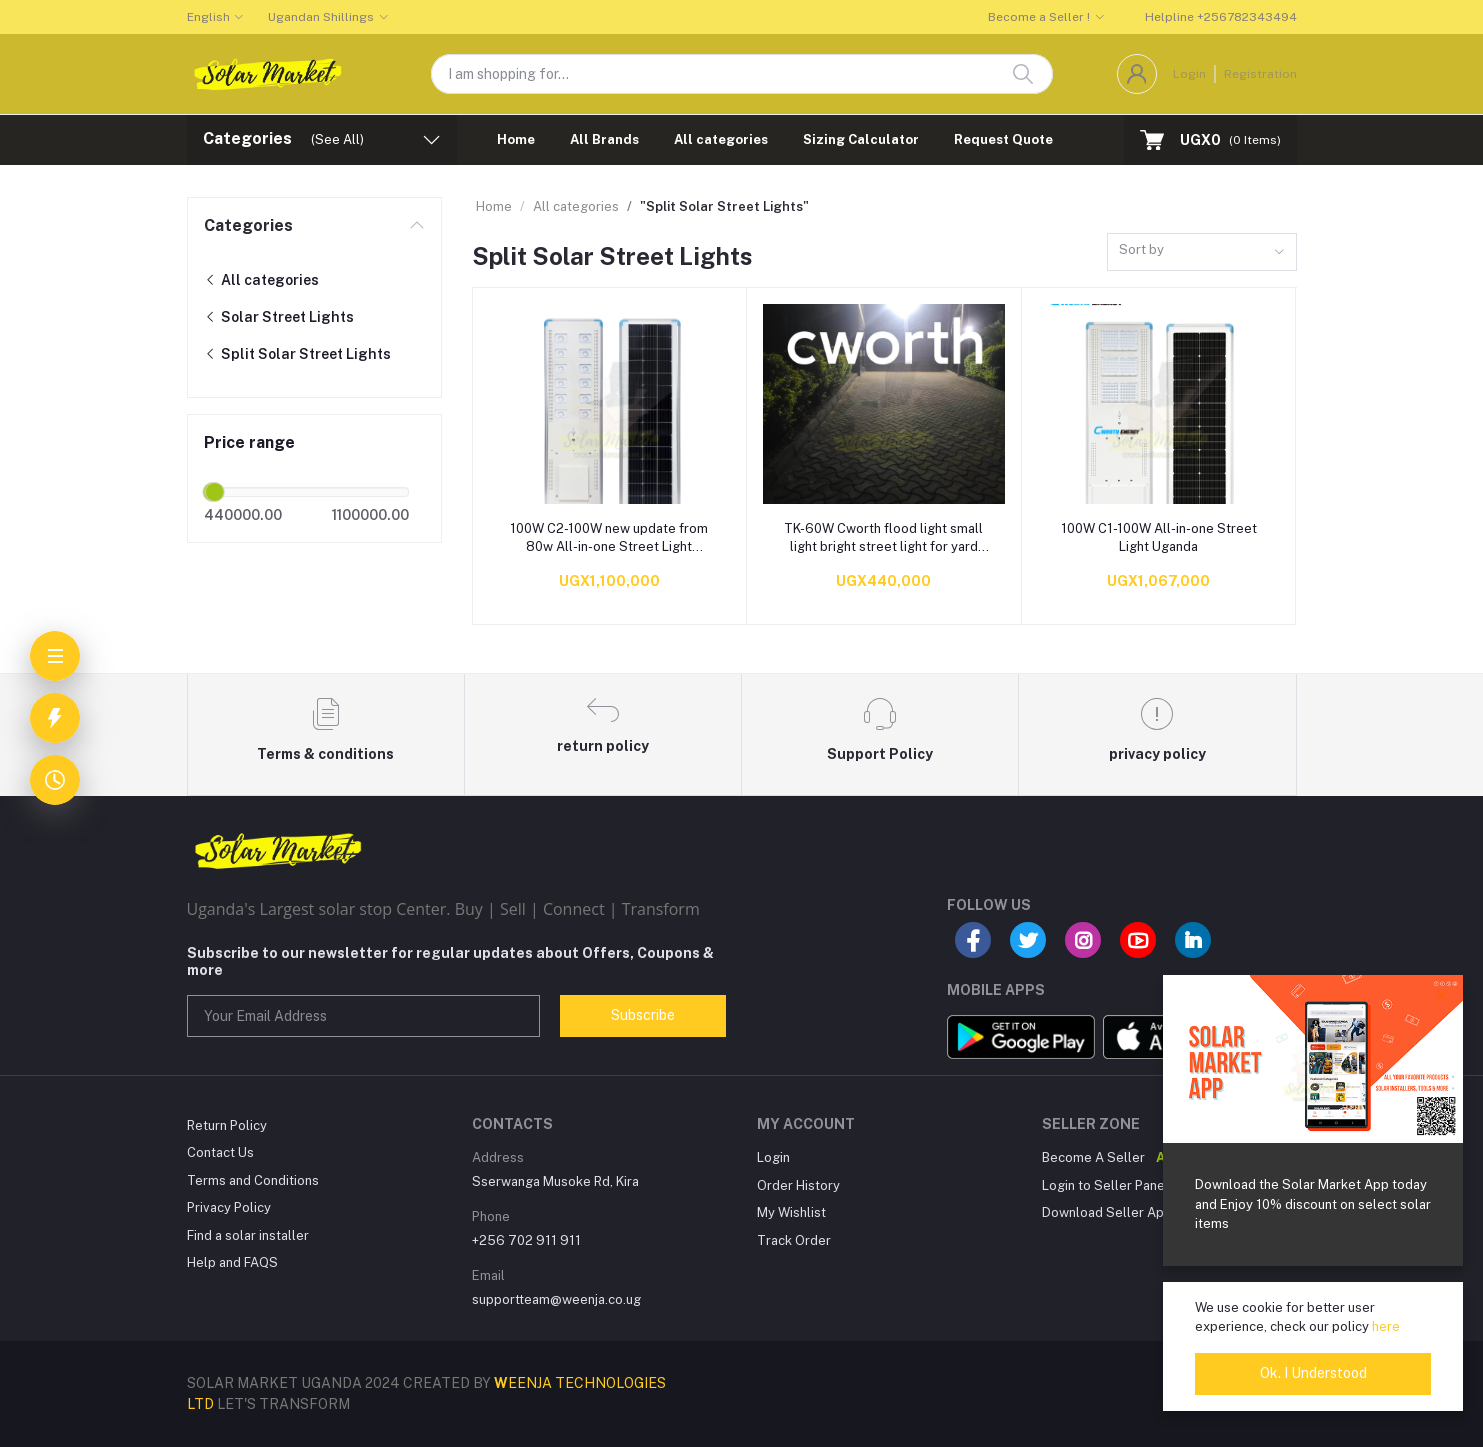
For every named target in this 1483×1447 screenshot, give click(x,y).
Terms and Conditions (253, 1180)
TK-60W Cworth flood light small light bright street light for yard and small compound (883, 538)
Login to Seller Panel (1105, 1185)
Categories (248, 225)
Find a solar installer (248, 1235)
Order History (798, 1185)
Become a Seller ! (1039, 17)
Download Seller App (1107, 1212)
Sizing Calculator (861, 139)
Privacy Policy (229, 1207)
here (1386, 1326)
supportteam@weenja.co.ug (556, 1299)
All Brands (604, 139)
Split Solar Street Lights (297, 354)
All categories (721, 139)
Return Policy (227, 1125)
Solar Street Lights (279, 317)
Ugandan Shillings (321, 17)
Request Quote (1003, 139)
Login (1189, 74)
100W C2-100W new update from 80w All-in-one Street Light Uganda (609, 538)
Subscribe (643, 1015)
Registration (1260, 74)
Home (516, 139)
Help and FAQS (232, 1262)
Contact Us (220, 1152)
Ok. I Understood (1313, 1373)
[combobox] (1202, 252)
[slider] (215, 492)
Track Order (794, 1240)
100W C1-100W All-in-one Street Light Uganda (1159, 537)
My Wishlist (791, 1212)
